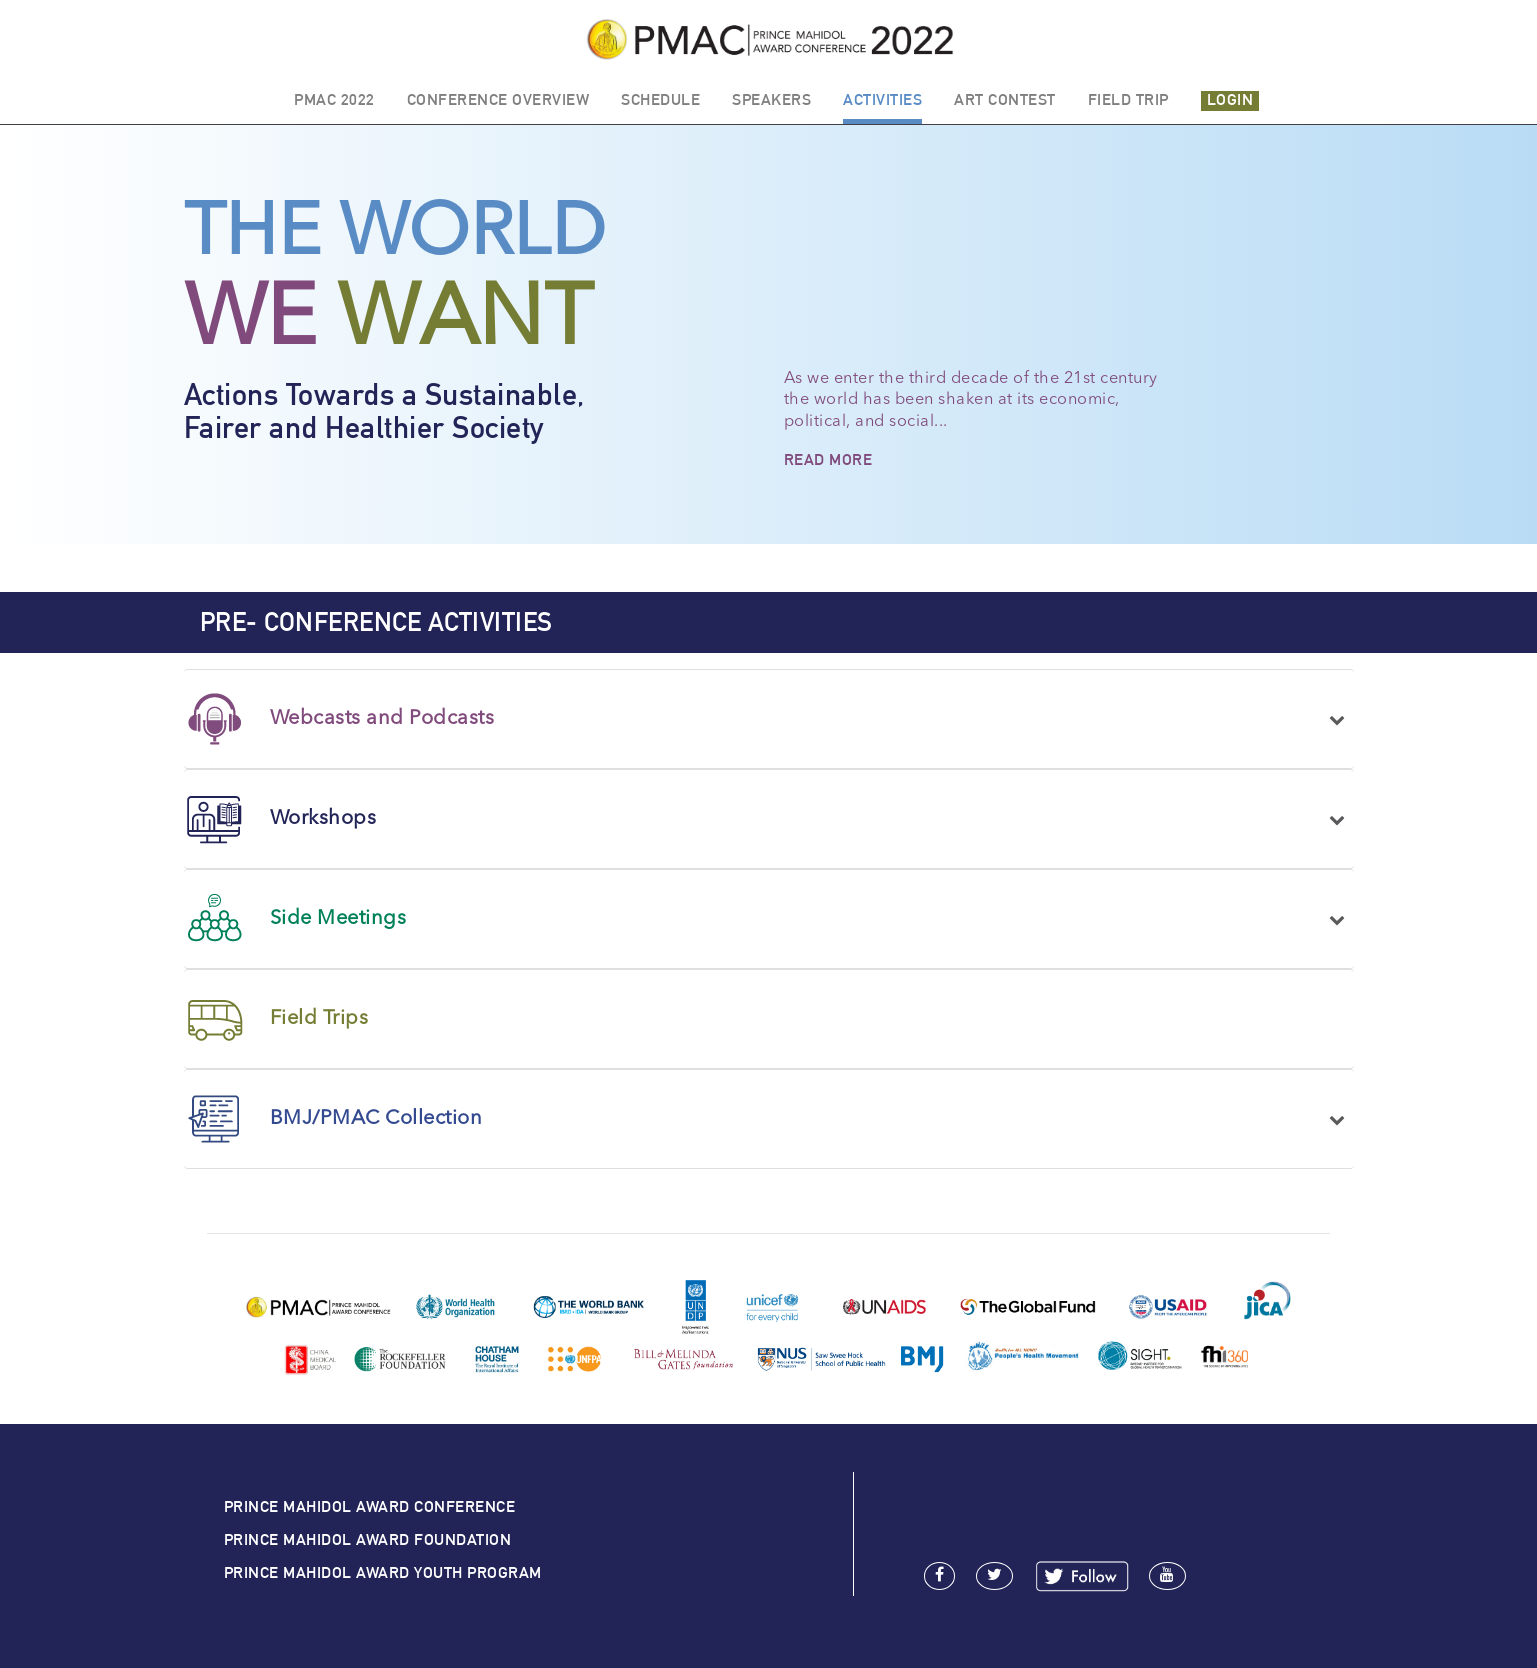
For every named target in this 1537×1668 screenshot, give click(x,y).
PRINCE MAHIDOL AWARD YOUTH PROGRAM (383, 1572)
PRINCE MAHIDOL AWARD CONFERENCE (370, 1506)
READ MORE (828, 459)
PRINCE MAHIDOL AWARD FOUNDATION (368, 1539)
